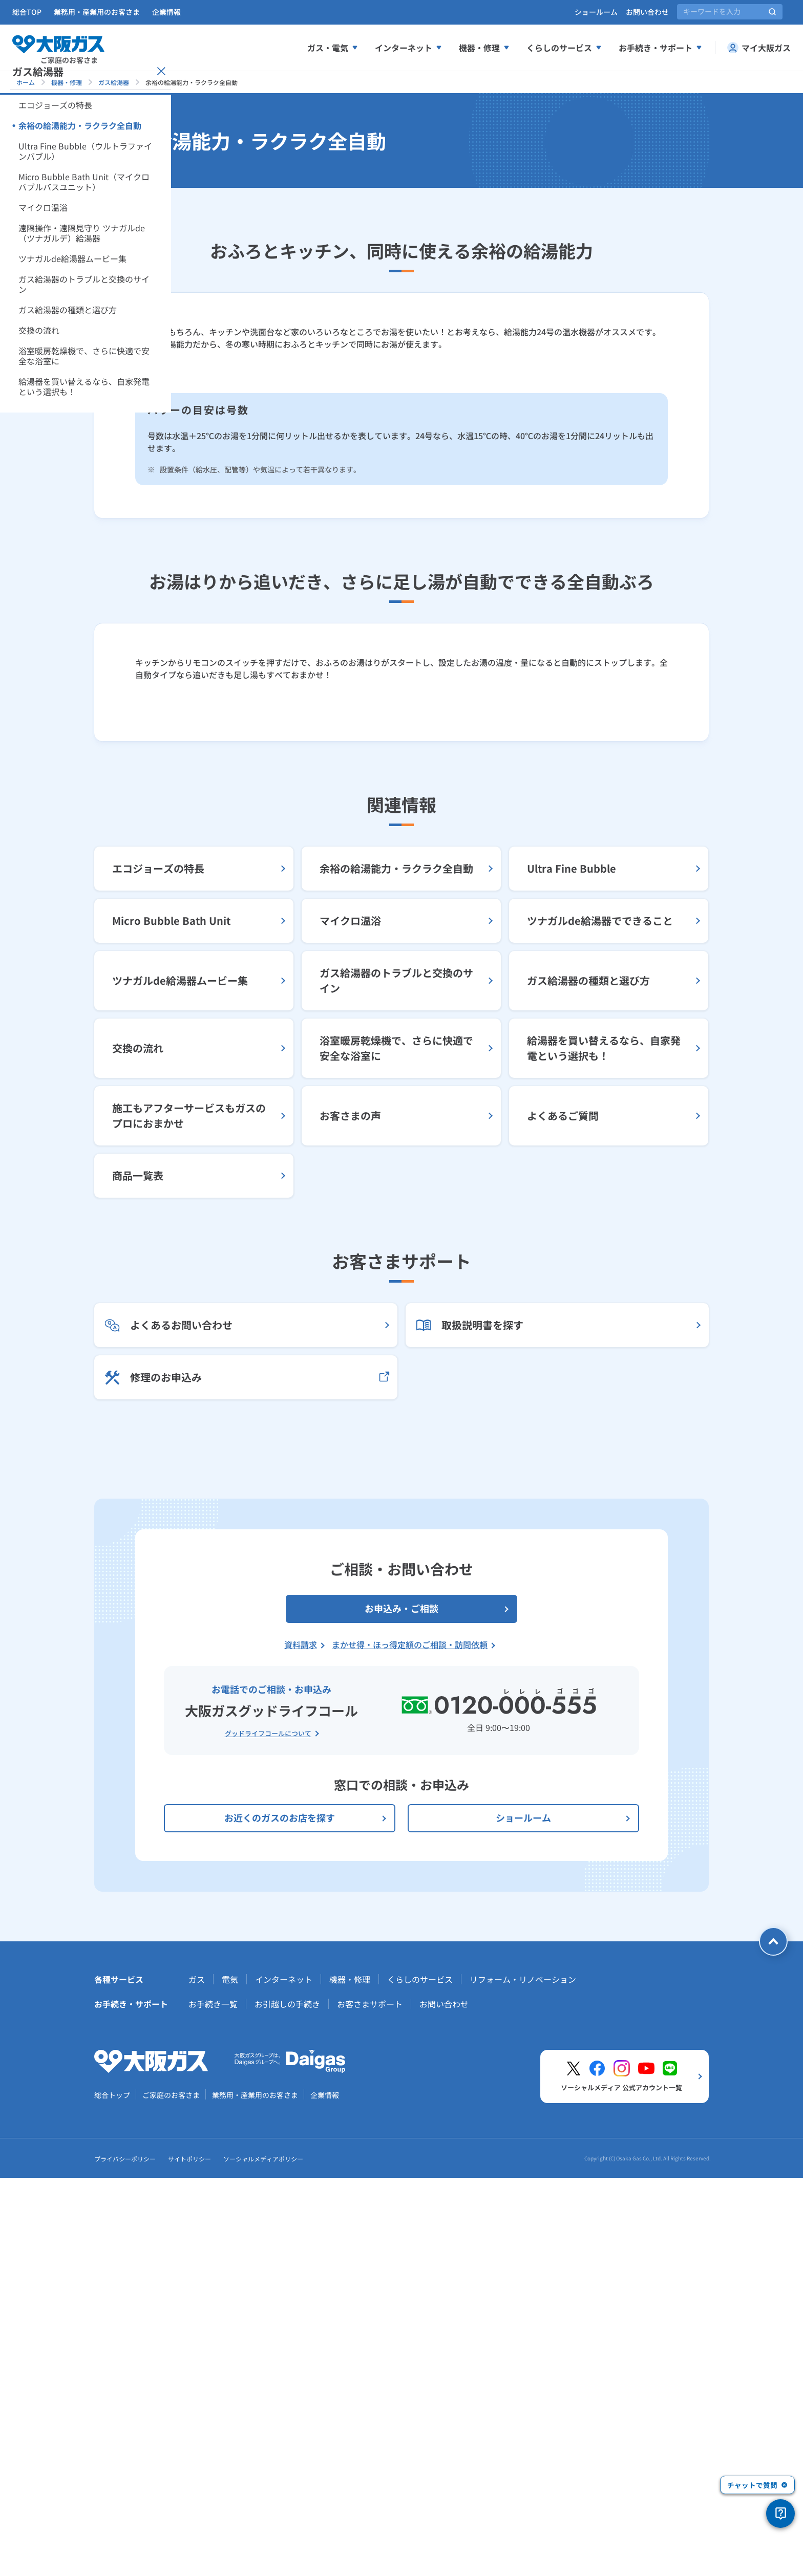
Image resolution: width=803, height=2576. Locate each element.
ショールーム (596, 12)
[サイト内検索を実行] (772, 11)
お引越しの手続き (287, 2404)
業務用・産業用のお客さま (97, 12)
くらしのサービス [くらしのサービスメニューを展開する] (564, 47)
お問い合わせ (647, 12)
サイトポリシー (189, 2559)
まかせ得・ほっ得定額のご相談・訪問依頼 (410, 2045)
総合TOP (26, 12)
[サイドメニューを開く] (39, 188)
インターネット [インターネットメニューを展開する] (408, 47)
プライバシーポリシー (125, 2559)
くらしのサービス (420, 2379)
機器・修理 (66, 82)
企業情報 (166, 12)
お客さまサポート (370, 2404)
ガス (196, 2379)
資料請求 (300, 2045)
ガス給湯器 (113, 82)
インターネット (283, 2379)
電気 (230, 2379)
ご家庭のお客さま (171, 2495)
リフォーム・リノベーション (523, 2379)
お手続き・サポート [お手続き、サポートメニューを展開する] (661, 47)
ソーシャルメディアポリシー (263, 2559)
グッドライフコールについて (268, 2133)
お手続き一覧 (213, 2404)
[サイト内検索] (730, 11)
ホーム (25, 82)
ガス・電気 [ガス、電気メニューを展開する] (332, 47)
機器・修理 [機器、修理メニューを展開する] (484, 47)
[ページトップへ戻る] (773, 2341)
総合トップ (112, 2495)
